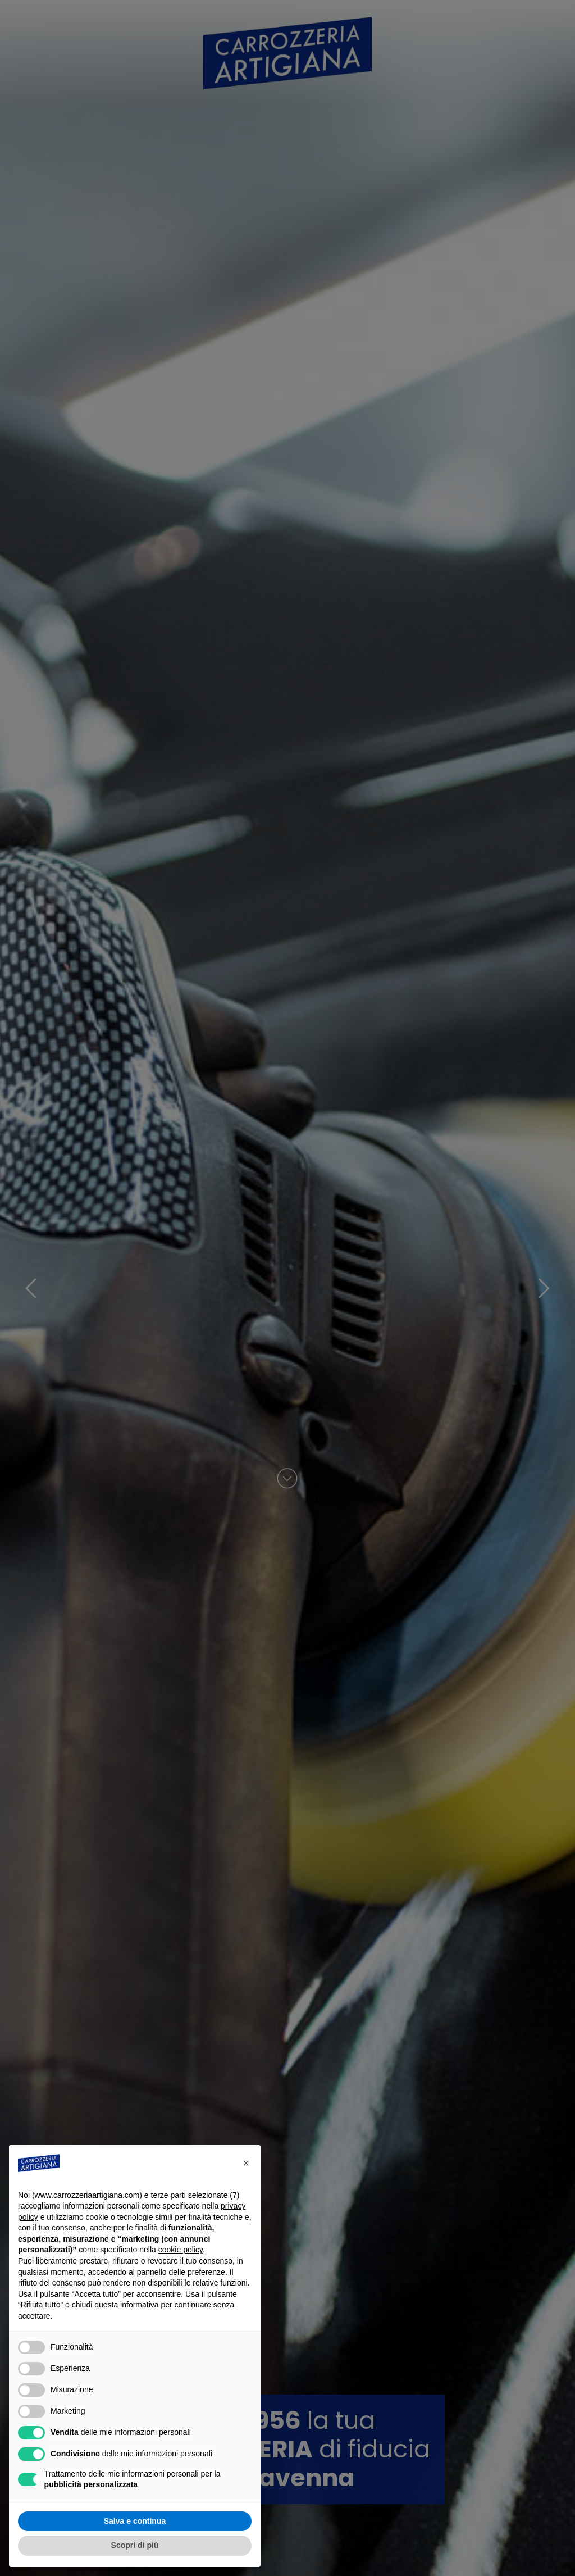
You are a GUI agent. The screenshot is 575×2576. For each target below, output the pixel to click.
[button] (246, 2163)
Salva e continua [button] (135, 2520)
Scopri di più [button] (135, 2545)
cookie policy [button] (180, 2249)
